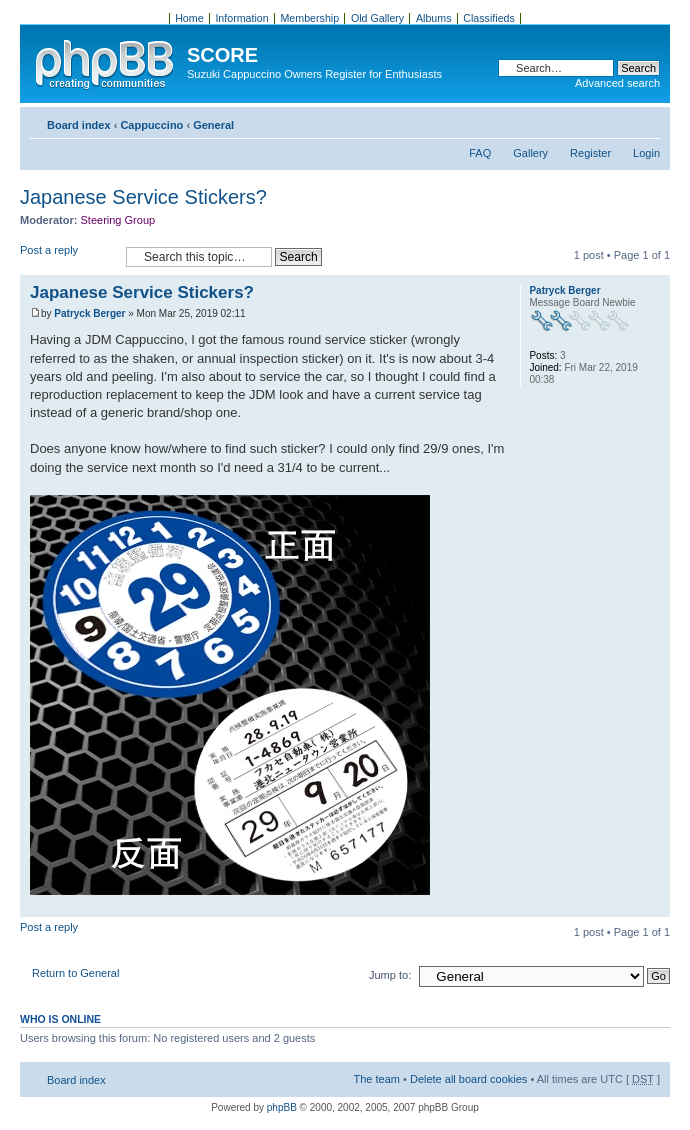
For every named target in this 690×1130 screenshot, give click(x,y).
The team (377, 1079)
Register (590, 153)
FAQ (480, 153)
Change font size (645, 121)
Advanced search (617, 83)
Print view (615, 121)
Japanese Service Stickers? (143, 197)
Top (654, 906)
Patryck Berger (89, 313)
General (213, 125)
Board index (79, 125)
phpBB (282, 1107)
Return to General (75, 973)
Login (646, 153)
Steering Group (118, 220)
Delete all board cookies (468, 1079)
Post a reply (68, 256)
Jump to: (390, 975)
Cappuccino (151, 125)
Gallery (530, 153)
